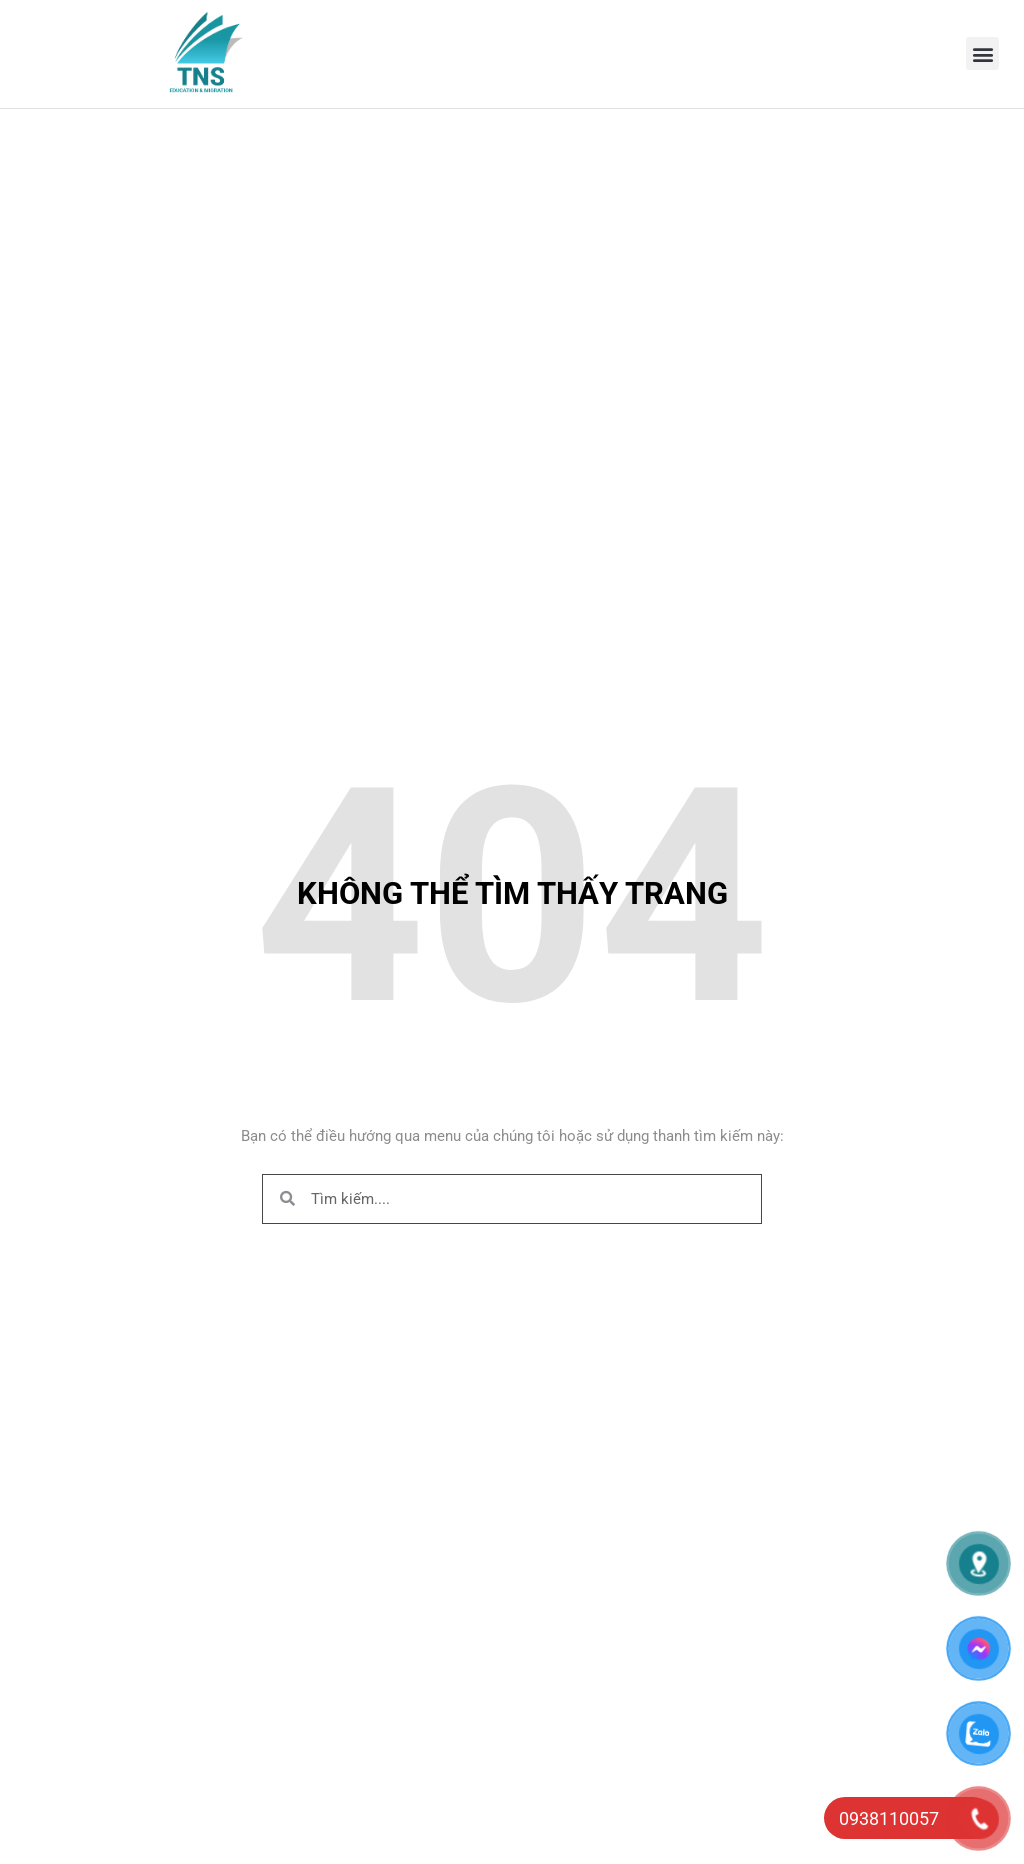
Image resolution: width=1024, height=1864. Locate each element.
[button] (982, 53)
